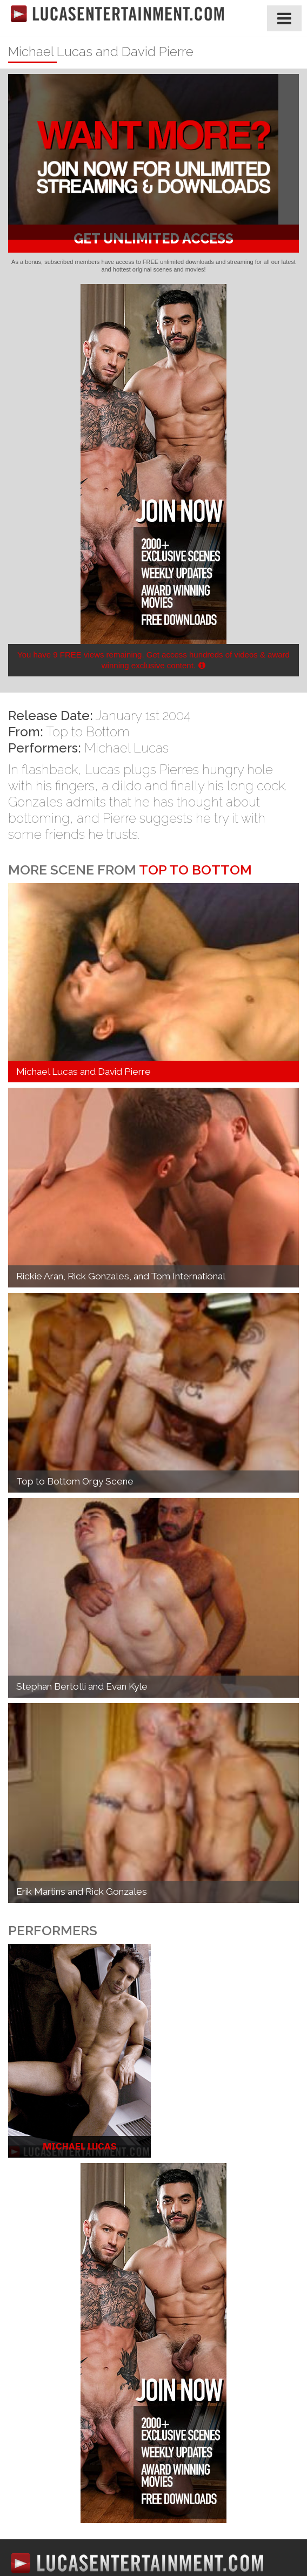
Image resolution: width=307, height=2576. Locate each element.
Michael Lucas (126, 748)
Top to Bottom (88, 732)
